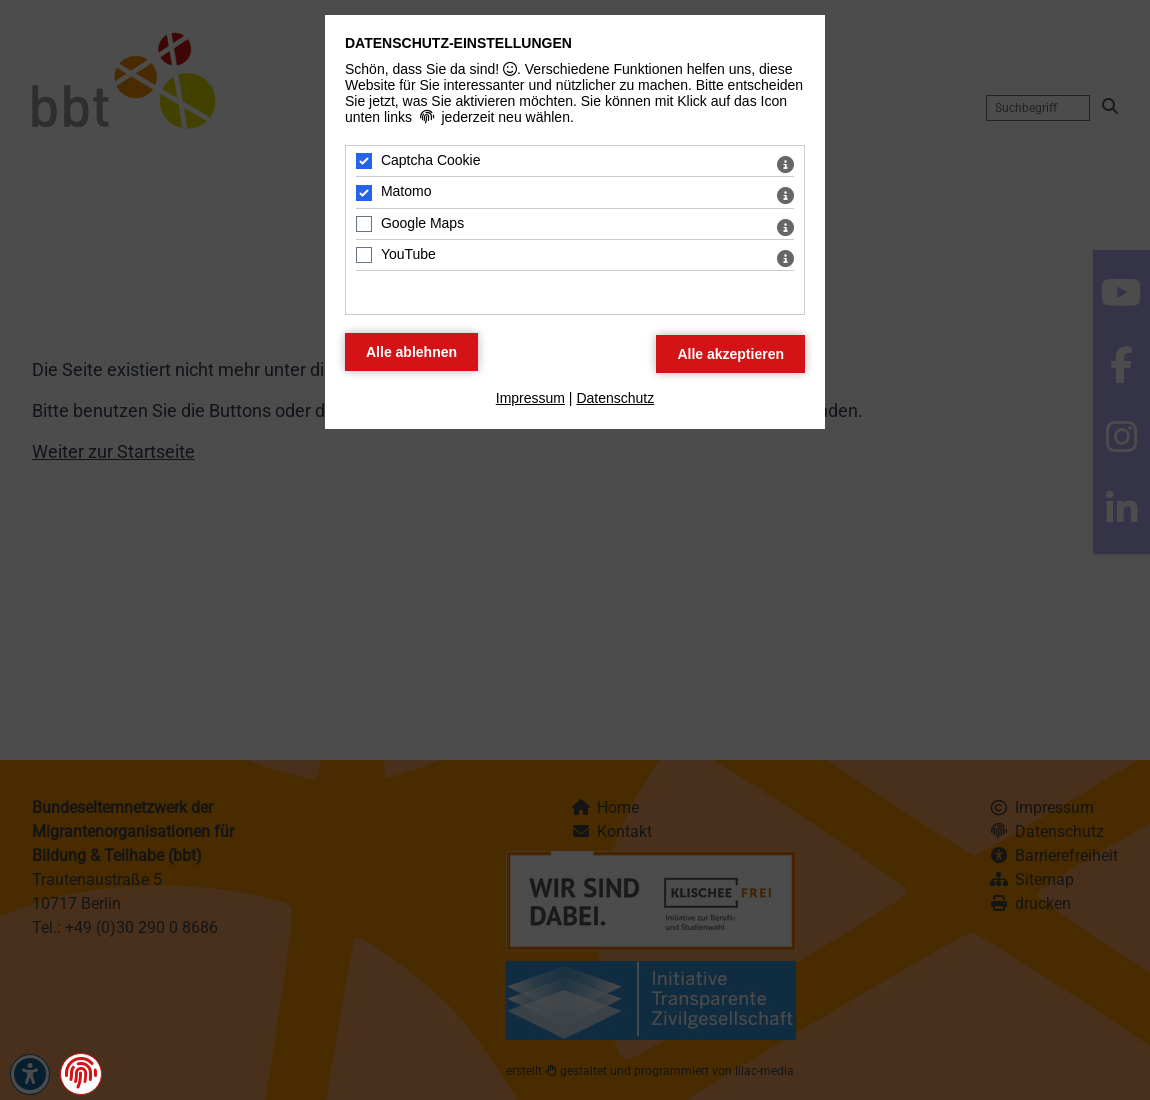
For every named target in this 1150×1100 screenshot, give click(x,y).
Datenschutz (615, 398)
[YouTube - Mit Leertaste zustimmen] (364, 255)
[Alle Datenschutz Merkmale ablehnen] (411, 352)
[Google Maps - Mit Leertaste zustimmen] (364, 224)
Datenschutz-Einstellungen (458, 43)
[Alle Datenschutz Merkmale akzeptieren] (730, 354)
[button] (81, 1073)
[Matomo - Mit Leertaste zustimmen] (364, 193)
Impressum (530, 398)
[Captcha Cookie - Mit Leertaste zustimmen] (364, 161)
